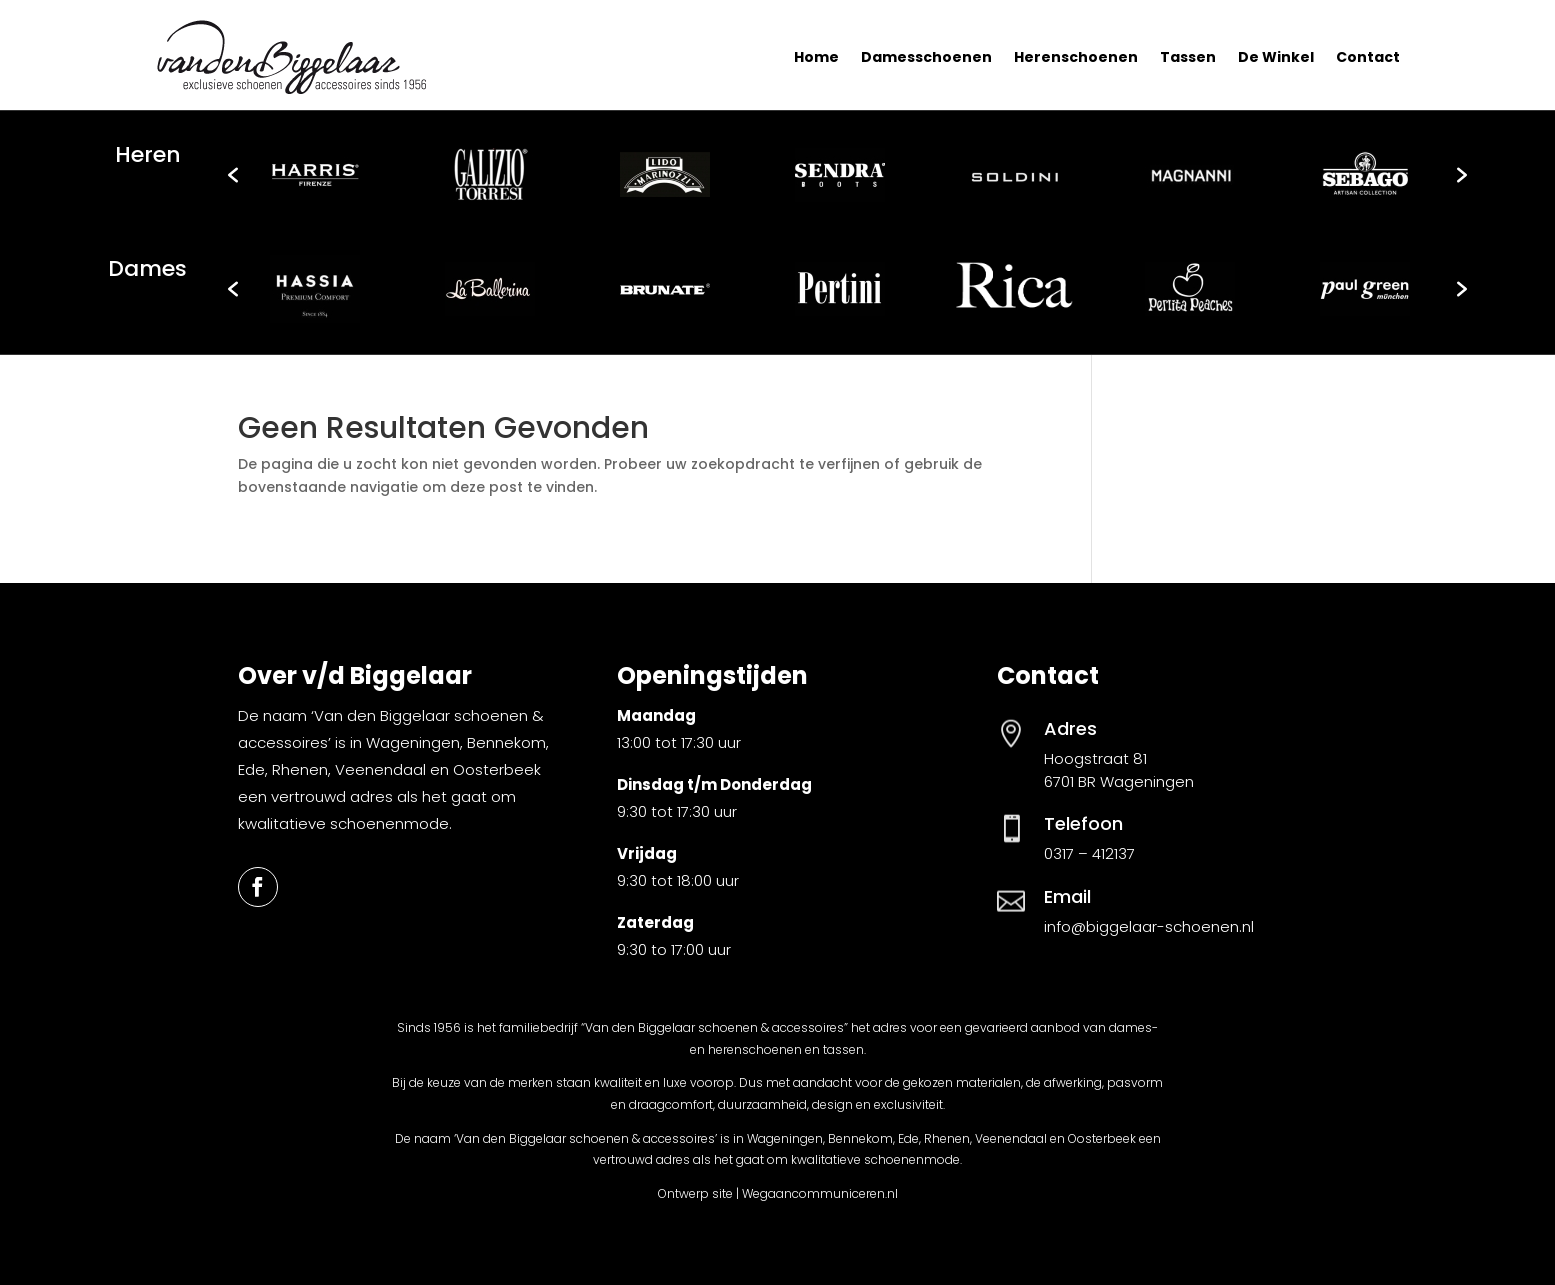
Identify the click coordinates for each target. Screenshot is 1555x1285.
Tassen (1188, 57)
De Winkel (1276, 57)
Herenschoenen (1076, 57)
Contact (1368, 57)
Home (816, 57)
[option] (315, 175)
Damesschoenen (926, 57)
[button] (233, 175)
